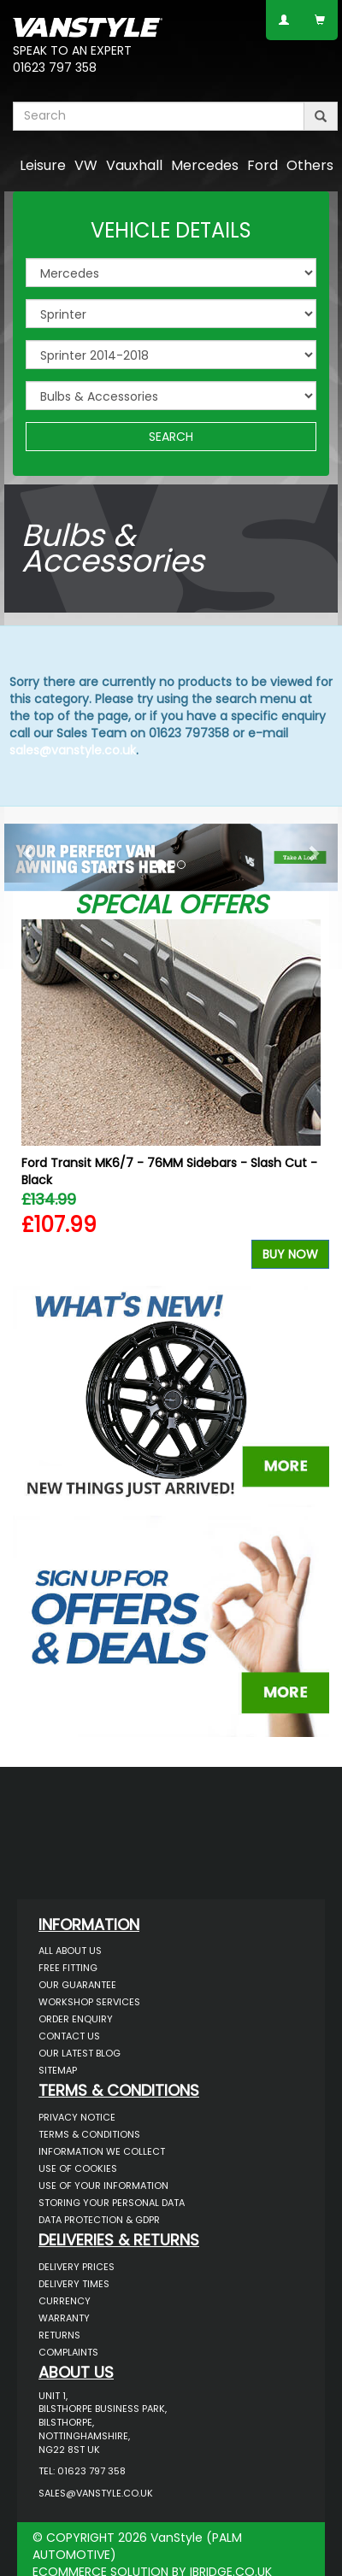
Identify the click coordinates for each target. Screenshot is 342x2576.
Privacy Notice (76, 2117)
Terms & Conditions (89, 2134)
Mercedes (205, 165)
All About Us (70, 1950)
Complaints (68, 2352)
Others (309, 165)
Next (310, 1098)
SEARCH (171, 436)
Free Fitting (67, 1968)
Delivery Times (73, 2284)
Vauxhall (134, 165)
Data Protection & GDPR (99, 2220)
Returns (59, 2335)
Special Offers (171, 905)
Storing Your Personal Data (111, 2202)
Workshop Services (89, 2002)
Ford (262, 165)
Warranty (64, 2318)
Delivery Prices (76, 2267)
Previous (32, 1098)
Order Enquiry (75, 2019)
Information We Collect (101, 2151)
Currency (64, 2301)
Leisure (43, 165)
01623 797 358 (55, 67)
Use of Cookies (77, 2168)
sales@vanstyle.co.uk (72, 750)
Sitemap (57, 2070)
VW (85, 165)
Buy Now (290, 1254)
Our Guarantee (77, 1985)
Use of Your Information (103, 2185)
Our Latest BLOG (79, 2053)
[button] (29, 853)
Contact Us (69, 2036)
